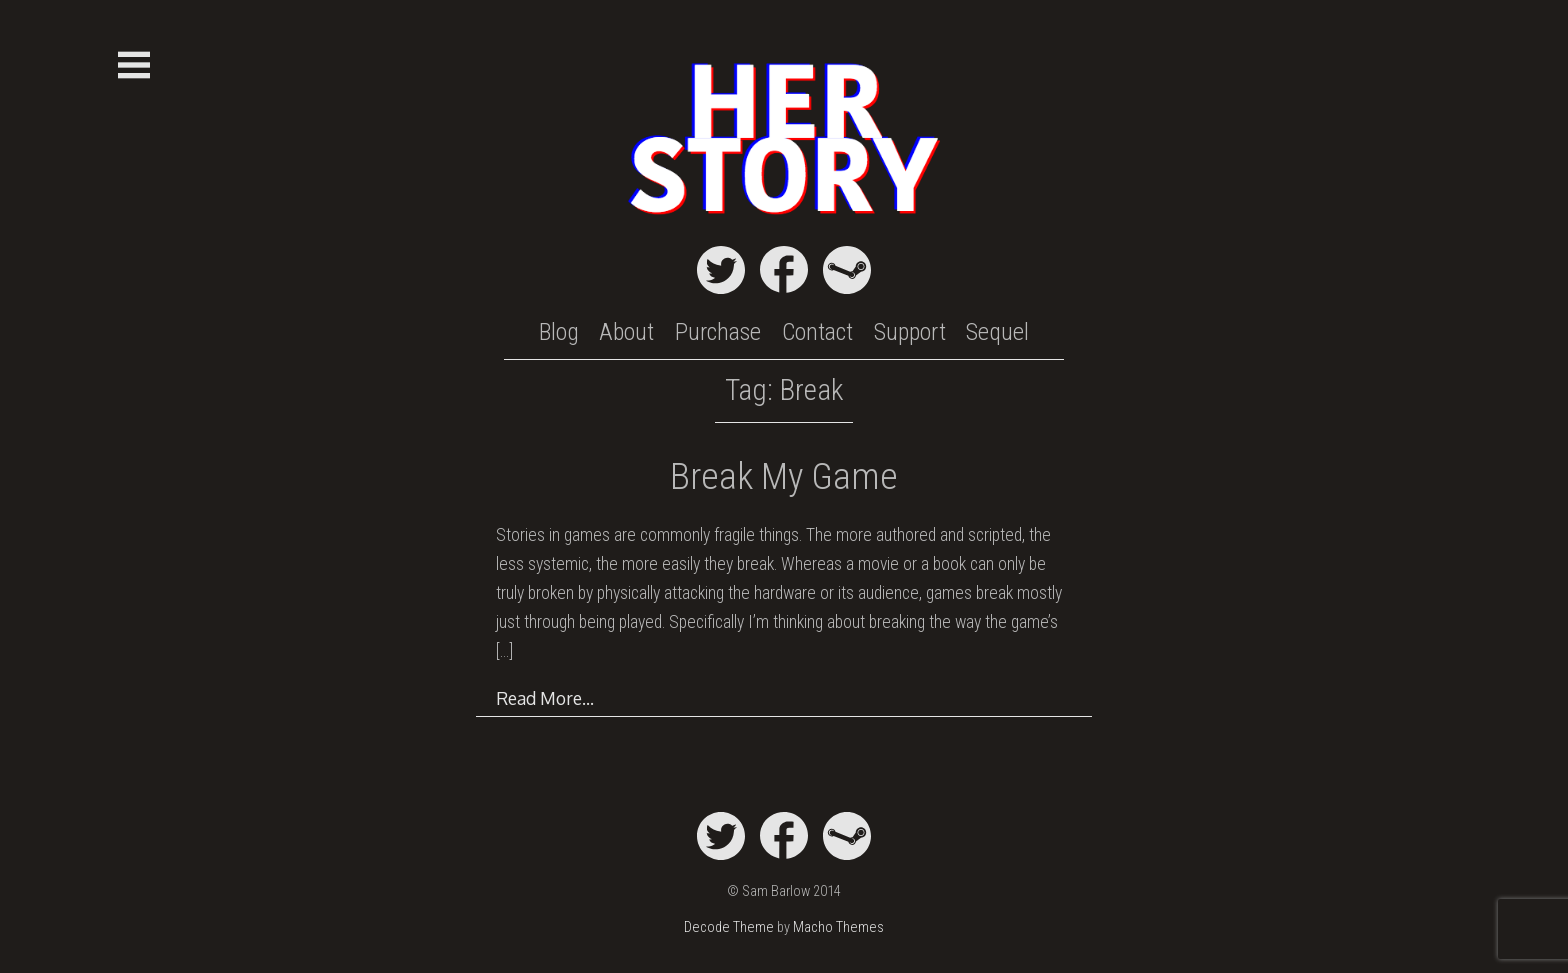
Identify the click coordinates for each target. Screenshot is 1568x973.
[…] (504, 651)
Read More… (545, 698)
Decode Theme (729, 927)
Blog (559, 332)
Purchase (718, 332)
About (626, 332)
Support (910, 332)
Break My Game (784, 476)
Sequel (997, 332)
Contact (817, 332)
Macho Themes (838, 927)
